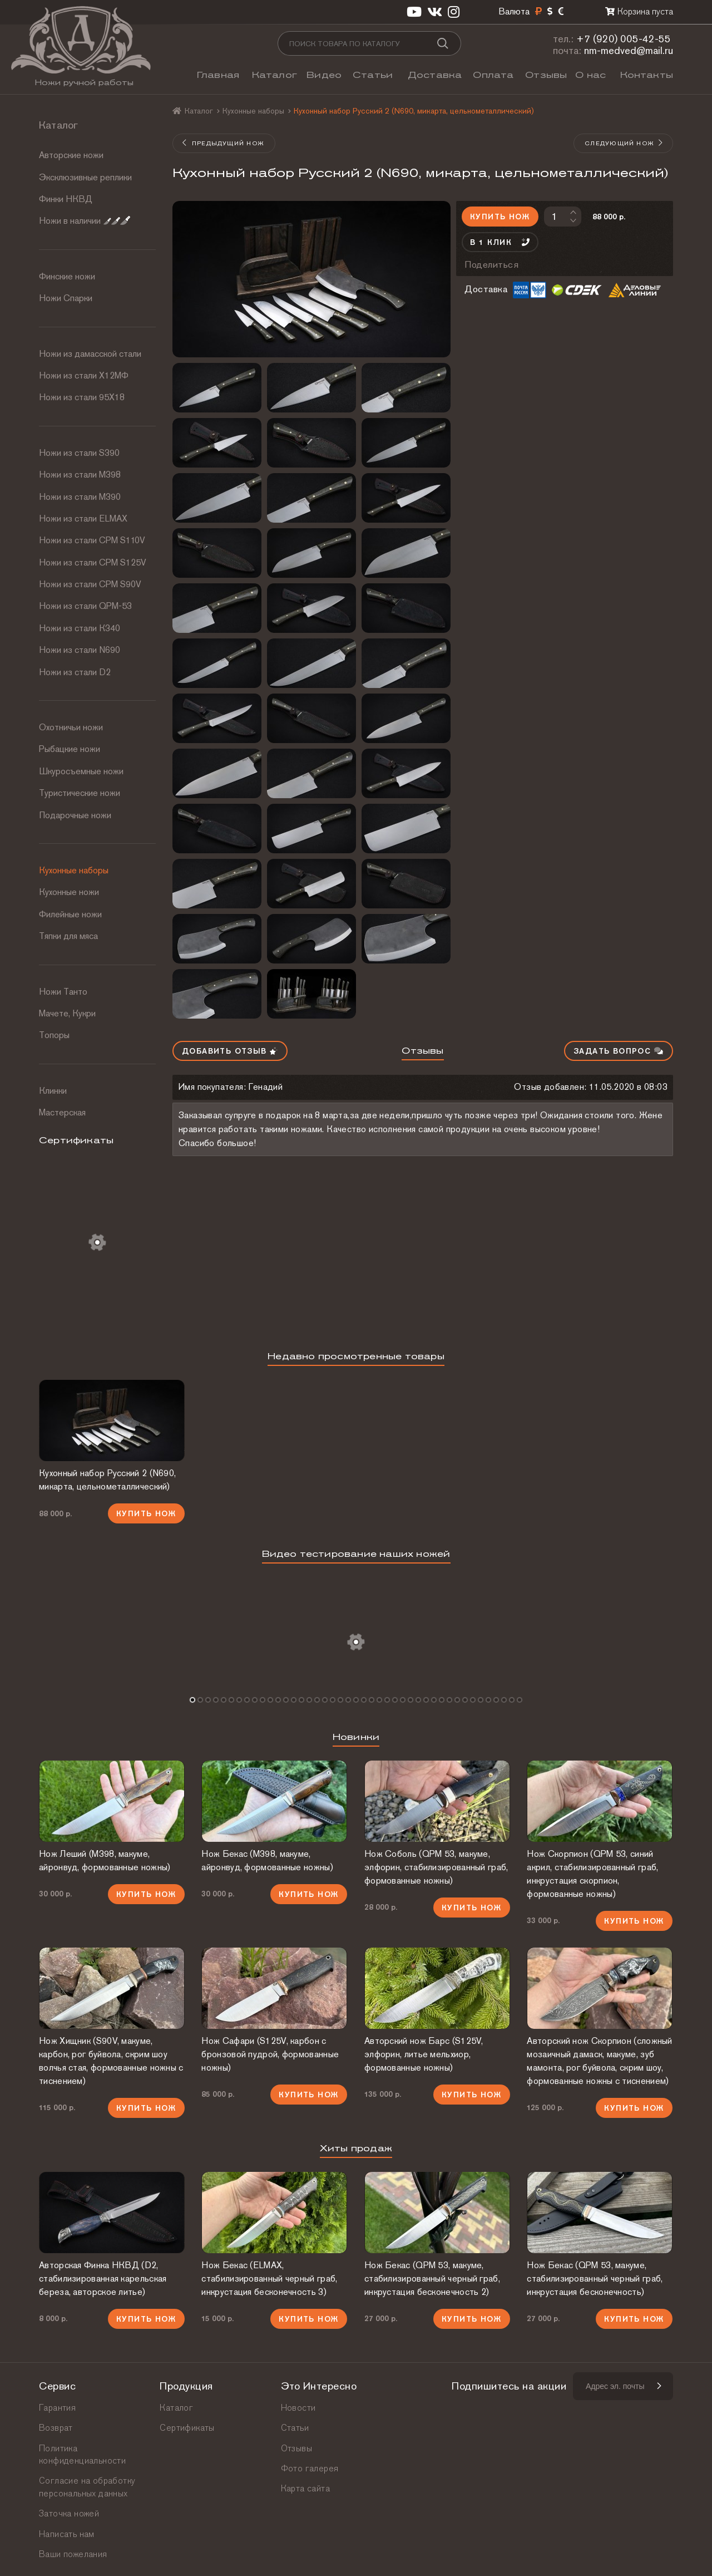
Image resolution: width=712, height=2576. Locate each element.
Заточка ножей (69, 2513)
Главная (218, 75)
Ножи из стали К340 (79, 628)
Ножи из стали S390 (79, 453)
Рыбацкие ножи (69, 749)
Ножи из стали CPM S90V (90, 584)
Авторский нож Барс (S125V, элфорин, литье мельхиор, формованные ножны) (423, 2054)
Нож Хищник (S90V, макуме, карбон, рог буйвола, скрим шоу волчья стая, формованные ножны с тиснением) (111, 2061)
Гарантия (57, 2407)
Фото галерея (310, 2468)
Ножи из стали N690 (79, 650)
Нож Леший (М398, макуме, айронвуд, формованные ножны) (104, 1860)
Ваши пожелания (73, 2554)
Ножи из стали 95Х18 (82, 397)
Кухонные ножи (69, 892)
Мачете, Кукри (67, 1013)
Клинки (53, 1091)
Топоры (54, 1035)
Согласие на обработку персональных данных (87, 2487)
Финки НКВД (65, 199)
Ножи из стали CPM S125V (92, 562)
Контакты (646, 75)
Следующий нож (624, 143)
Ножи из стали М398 (80, 474)
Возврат (56, 2428)
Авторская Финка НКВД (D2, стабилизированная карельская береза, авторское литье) (102, 2278)
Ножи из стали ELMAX (83, 518)
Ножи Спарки (65, 298)
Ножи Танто (63, 991)
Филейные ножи (70, 914)
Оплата (493, 75)
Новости (298, 2407)
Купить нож (500, 217)
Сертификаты (187, 2428)
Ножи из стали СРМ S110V (92, 540)
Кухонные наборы (73, 870)
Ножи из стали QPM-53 (85, 606)
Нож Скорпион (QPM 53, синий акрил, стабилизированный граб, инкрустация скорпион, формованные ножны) (592, 1874)
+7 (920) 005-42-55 (623, 38)
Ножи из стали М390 (80, 497)
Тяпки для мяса (68, 936)
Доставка (435, 75)
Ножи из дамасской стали (90, 354)
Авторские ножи (71, 155)
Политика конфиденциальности (82, 2454)
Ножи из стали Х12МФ (83, 375)
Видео (324, 75)
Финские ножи (67, 276)
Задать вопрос (618, 1051)
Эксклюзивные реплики (85, 177)
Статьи (373, 75)
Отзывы (546, 75)
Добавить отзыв (230, 1051)
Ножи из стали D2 (75, 672)
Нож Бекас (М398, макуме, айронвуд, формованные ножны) (267, 1860)
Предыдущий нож (223, 143)
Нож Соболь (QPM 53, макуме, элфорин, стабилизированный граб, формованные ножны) (436, 1867)
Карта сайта (305, 2488)
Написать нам (67, 2534)
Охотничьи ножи (71, 727)
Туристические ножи (79, 793)
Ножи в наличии (84, 221)
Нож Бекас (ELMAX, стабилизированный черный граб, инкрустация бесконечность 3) (269, 2278)
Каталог (274, 75)
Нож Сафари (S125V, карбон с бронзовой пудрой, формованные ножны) (270, 2054)
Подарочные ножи (75, 815)
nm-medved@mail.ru (628, 50)
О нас (590, 75)
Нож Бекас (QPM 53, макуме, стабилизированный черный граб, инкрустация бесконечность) (594, 2278)
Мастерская (62, 1112)
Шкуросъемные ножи (81, 771)
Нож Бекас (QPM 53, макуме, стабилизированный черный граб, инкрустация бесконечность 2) (432, 2278)
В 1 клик (500, 242)
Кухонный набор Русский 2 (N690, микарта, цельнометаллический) (107, 1479)
